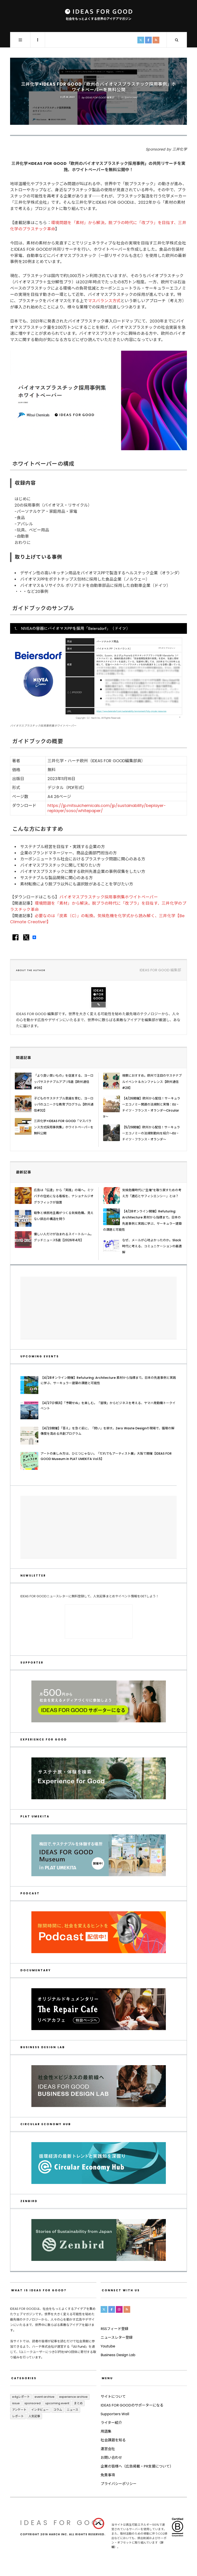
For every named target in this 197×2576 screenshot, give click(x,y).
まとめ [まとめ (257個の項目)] (78, 2403)
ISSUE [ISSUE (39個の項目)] (16, 2403)
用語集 (106, 2431)
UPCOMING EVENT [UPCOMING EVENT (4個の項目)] (57, 2403)
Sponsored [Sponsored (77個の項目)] (32, 2403)
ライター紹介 (111, 2422)
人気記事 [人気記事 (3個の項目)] (34, 2416)
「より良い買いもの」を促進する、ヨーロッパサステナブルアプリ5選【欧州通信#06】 (63, 1081)
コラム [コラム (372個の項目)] (57, 2410)
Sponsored (130, 97)
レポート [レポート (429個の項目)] (18, 2416)
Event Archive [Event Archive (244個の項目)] (44, 2397)
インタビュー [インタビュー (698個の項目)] (40, 2410)
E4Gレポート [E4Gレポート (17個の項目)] (21, 2397)
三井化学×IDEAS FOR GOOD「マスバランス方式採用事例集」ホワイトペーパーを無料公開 (63, 1127)
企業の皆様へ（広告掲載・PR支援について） (137, 2466)
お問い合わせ (111, 2457)
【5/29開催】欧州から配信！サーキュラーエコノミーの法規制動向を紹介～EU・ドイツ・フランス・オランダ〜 (151, 1133)
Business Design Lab (118, 2354)
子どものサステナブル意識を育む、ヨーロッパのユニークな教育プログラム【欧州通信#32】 (63, 1104)
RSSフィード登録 (114, 2328)
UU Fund (79, 2346)
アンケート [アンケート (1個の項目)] (19, 2410)
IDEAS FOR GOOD (63, 2522)
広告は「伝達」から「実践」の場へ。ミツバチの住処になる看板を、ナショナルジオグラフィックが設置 (63, 1196)
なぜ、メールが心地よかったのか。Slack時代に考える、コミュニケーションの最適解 (152, 1246)
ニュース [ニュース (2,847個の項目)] (72, 2410)
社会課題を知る (113, 2440)
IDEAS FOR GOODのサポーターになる (132, 2405)
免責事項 (108, 2475)
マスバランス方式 (104, 300)
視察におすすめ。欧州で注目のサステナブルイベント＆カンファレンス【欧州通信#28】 (152, 1081)
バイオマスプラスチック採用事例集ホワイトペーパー (108, 897)
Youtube (108, 2346)
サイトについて (113, 2396)
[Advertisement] (98, 1308)
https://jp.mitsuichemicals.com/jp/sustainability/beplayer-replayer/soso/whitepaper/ (107, 808)
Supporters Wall (115, 2414)
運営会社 (108, 2448)
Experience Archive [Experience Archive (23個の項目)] (73, 2397)
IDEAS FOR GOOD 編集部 (99, 97)
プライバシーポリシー (118, 2483)
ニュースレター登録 (117, 2337)
